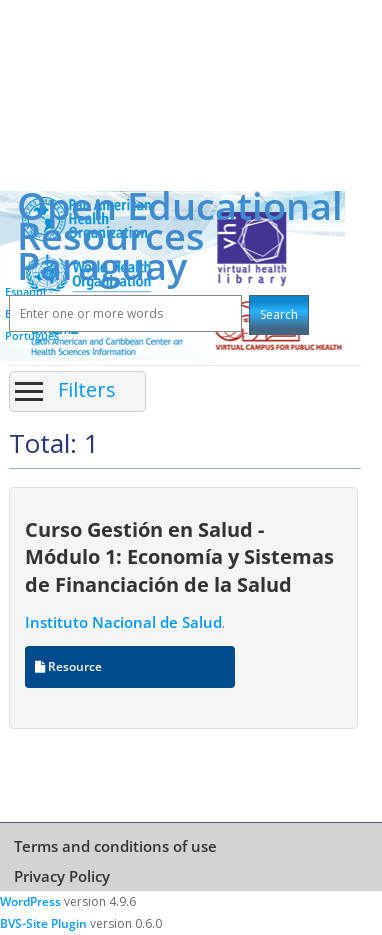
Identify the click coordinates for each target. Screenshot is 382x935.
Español (25, 291)
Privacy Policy (62, 876)
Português (32, 335)
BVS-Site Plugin (43, 923)
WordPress (30, 901)
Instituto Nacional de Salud (123, 622)
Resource (68, 666)
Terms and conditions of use (115, 846)
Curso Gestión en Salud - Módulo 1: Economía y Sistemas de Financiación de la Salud (179, 556)
